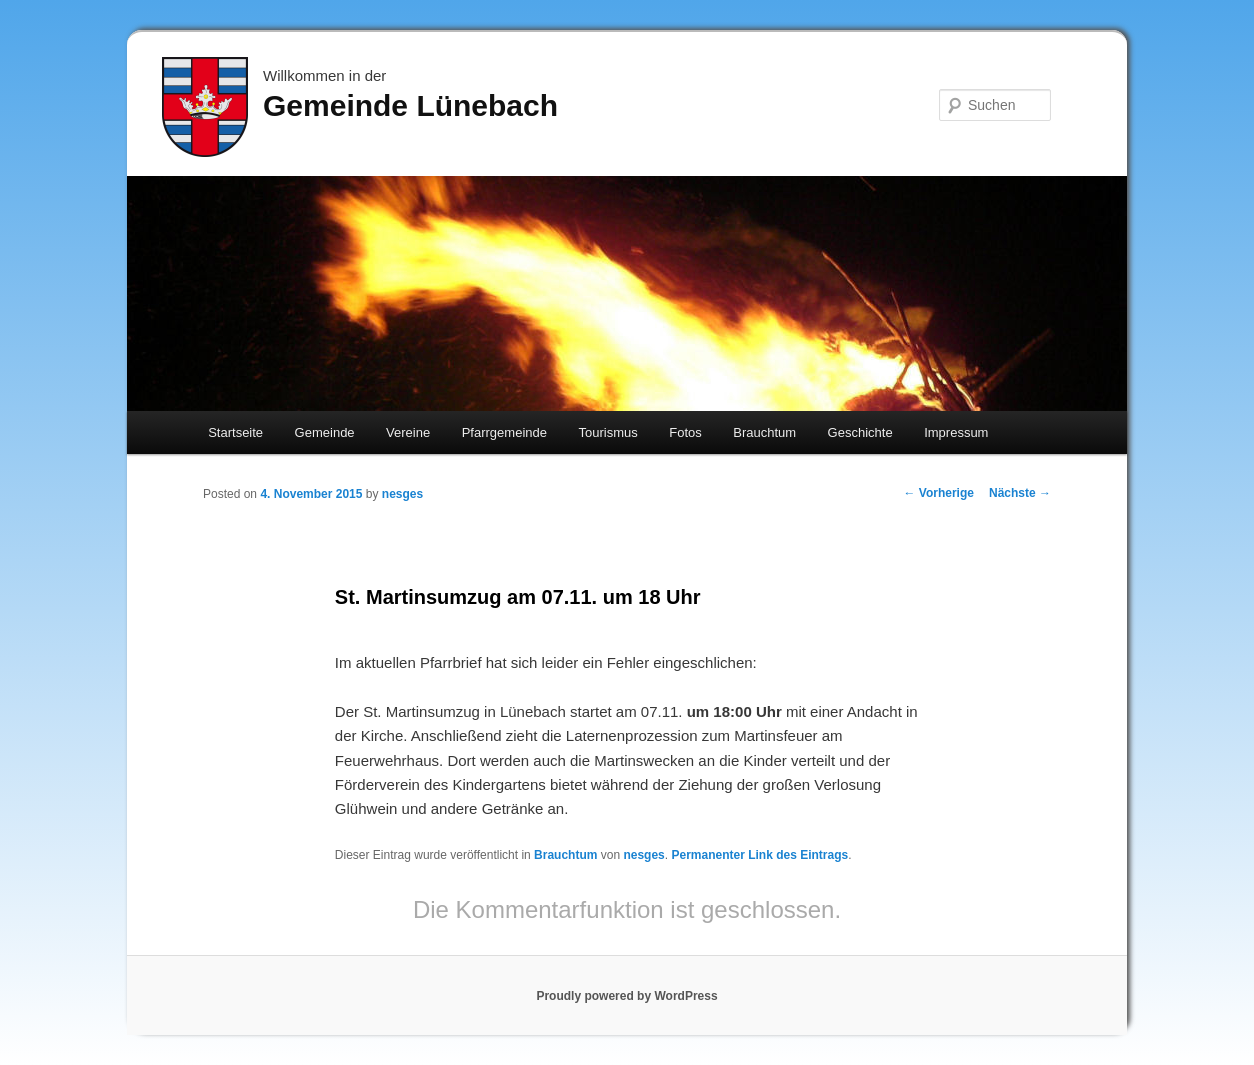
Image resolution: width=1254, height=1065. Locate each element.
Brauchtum (764, 432)
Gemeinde (325, 432)
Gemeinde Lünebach (410, 105)
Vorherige (939, 493)
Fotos (685, 432)
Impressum (956, 432)
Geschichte (860, 432)
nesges (402, 494)
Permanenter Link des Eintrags (759, 855)
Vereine (408, 432)
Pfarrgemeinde (504, 432)
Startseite (235, 432)
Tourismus (607, 432)
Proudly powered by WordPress (626, 996)
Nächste (1020, 493)
